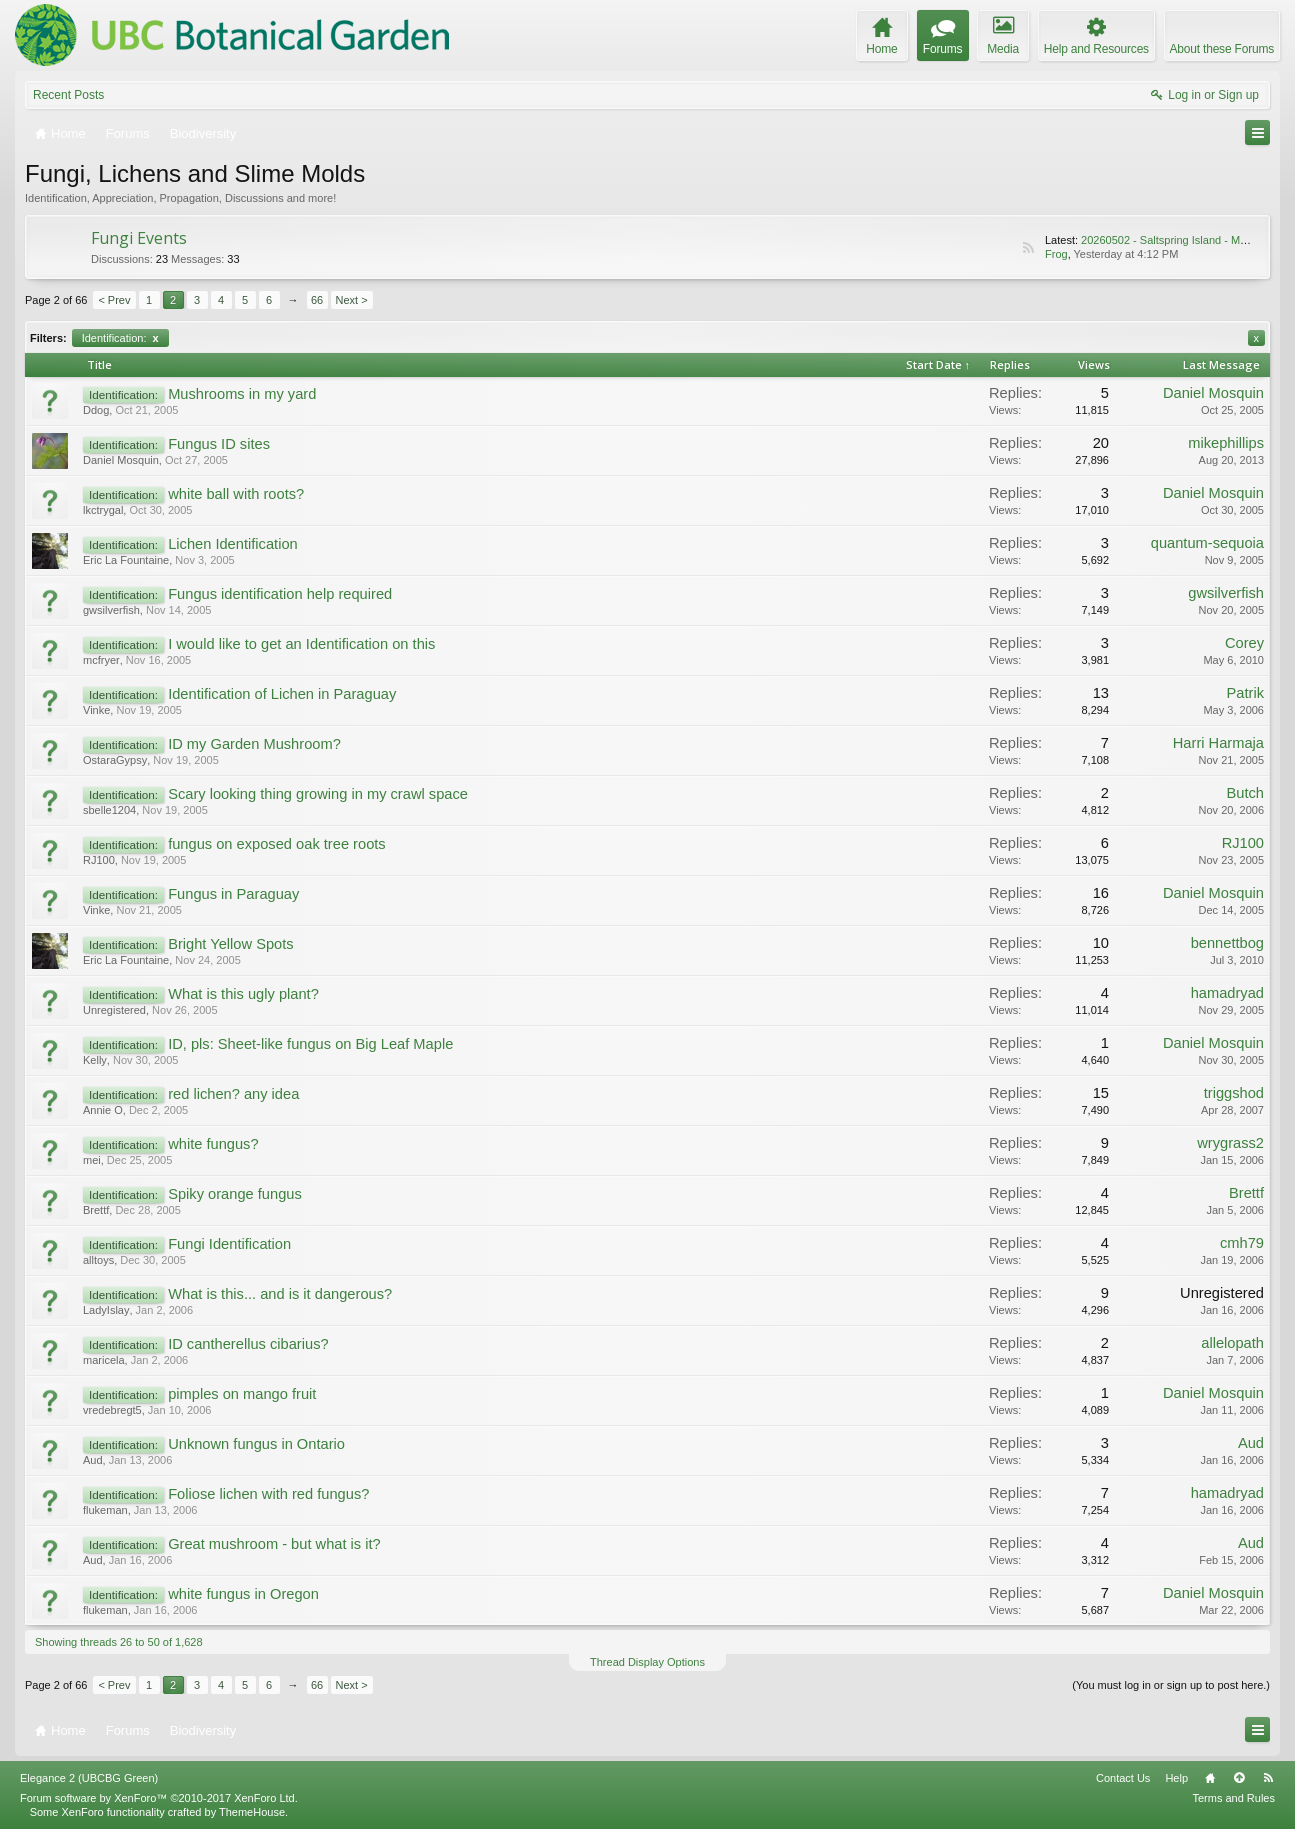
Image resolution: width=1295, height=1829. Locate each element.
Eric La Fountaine (126, 560)
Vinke (96, 710)
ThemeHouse (252, 1812)
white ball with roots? (236, 494)
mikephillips (1226, 443)
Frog (1056, 254)
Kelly (95, 1060)
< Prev (114, 300)
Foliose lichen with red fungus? (268, 1494)
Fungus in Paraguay (233, 894)
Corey (1244, 643)
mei (92, 1160)
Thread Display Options (647, 1662)
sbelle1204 (109, 810)
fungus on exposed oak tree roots (277, 844)
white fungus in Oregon (243, 1594)
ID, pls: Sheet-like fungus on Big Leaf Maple (310, 1044)
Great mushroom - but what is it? (274, 1544)
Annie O (103, 1110)
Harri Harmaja (1218, 743)
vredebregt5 (112, 1410)
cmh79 (1242, 1243)
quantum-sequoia (1207, 543)
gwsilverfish (111, 610)
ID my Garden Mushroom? (254, 744)
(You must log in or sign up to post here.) (1171, 1685)
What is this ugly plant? (243, 994)
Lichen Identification (233, 544)
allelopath (1232, 1343)
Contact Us (1123, 1778)
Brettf (96, 1210)
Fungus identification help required (280, 594)
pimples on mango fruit (242, 1394)
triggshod (1234, 1093)
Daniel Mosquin (1213, 393)
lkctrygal (103, 510)
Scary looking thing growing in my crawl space (318, 794)
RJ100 (99, 860)
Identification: (120, 338)
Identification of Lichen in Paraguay (282, 694)
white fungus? (213, 1144)
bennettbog (1227, 943)
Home (1210, 1778)
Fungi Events (139, 238)
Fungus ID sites (219, 444)
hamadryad (1227, 993)
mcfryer (101, 660)
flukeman (105, 1510)
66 (317, 300)
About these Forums (1222, 49)
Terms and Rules (1233, 1798)
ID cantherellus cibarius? (248, 1344)
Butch (1245, 793)
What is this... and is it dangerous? (280, 1294)
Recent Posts (68, 95)
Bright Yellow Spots (230, 944)
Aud (93, 1460)
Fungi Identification (229, 1244)
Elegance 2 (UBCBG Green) (89, 1778)
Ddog (96, 410)
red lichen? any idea (233, 1094)
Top (1239, 1778)
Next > (352, 300)
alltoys (98, 1260)
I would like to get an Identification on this (301, 644)
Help (1176, 1778)
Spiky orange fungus (235, 1194)
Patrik (1245, 693)
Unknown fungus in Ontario (256, 1444)
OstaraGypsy (115, 760)
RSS (1028, 248)
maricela (104, 1360)
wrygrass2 (1230, 1143)
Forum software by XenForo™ (159, 1798)
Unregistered (114, 1010)
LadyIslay (106, 1310)
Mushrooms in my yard (242, 394)
